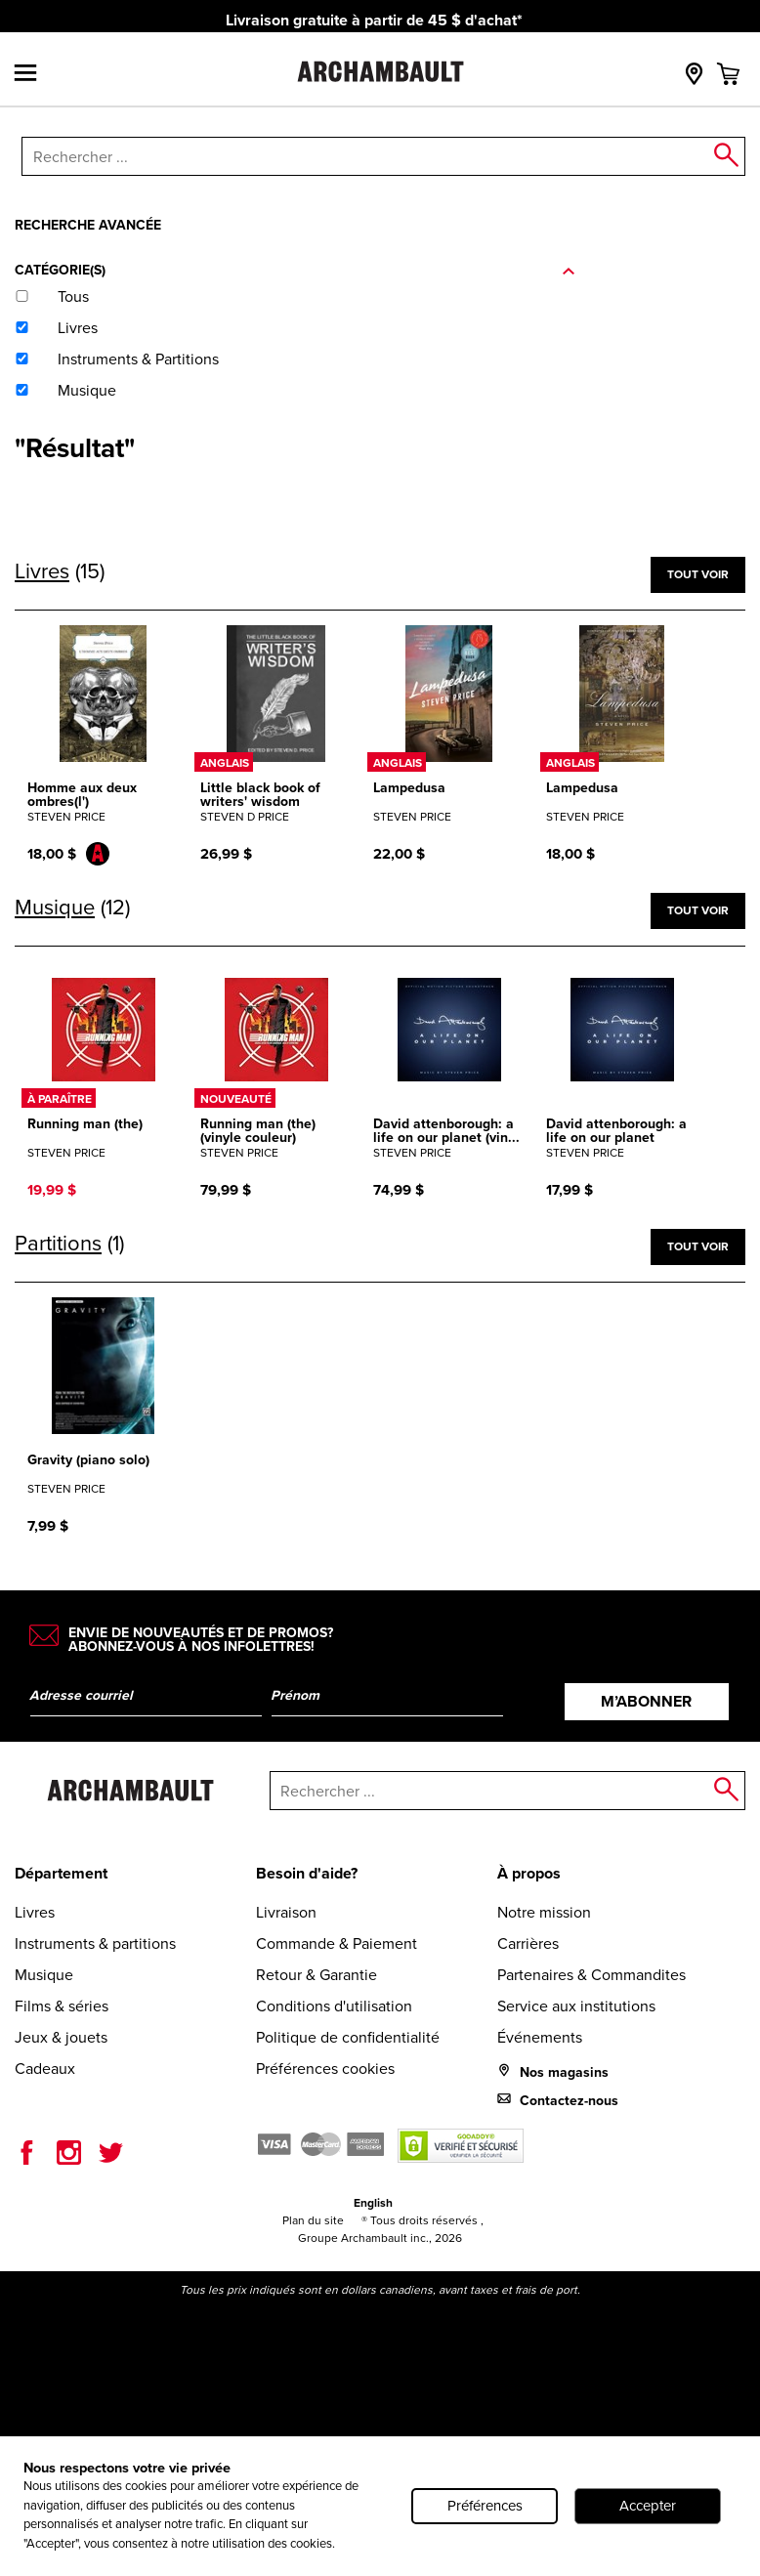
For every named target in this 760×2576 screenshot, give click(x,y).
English (373, 2203)
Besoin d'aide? (307, 1873)
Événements (539, 2037)
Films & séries (61, 2006)
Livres (35, 1912)
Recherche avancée (88, 225)
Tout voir (698, 574)
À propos (529, 1873)
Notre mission (544, 1912)
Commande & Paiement (336, 1943)
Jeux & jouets (61, 2037)
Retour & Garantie (316, 1975)
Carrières (528, 1943)
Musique (44, 1975)
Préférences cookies (325, 2068)
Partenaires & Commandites (591, 1975)
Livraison (286, 1912)
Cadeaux (45, 2068)
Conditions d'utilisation (334, 2006)
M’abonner (646, 1701)
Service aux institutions (576, 2006)
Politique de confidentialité (348, 2037)
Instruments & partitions (95, 1943)
